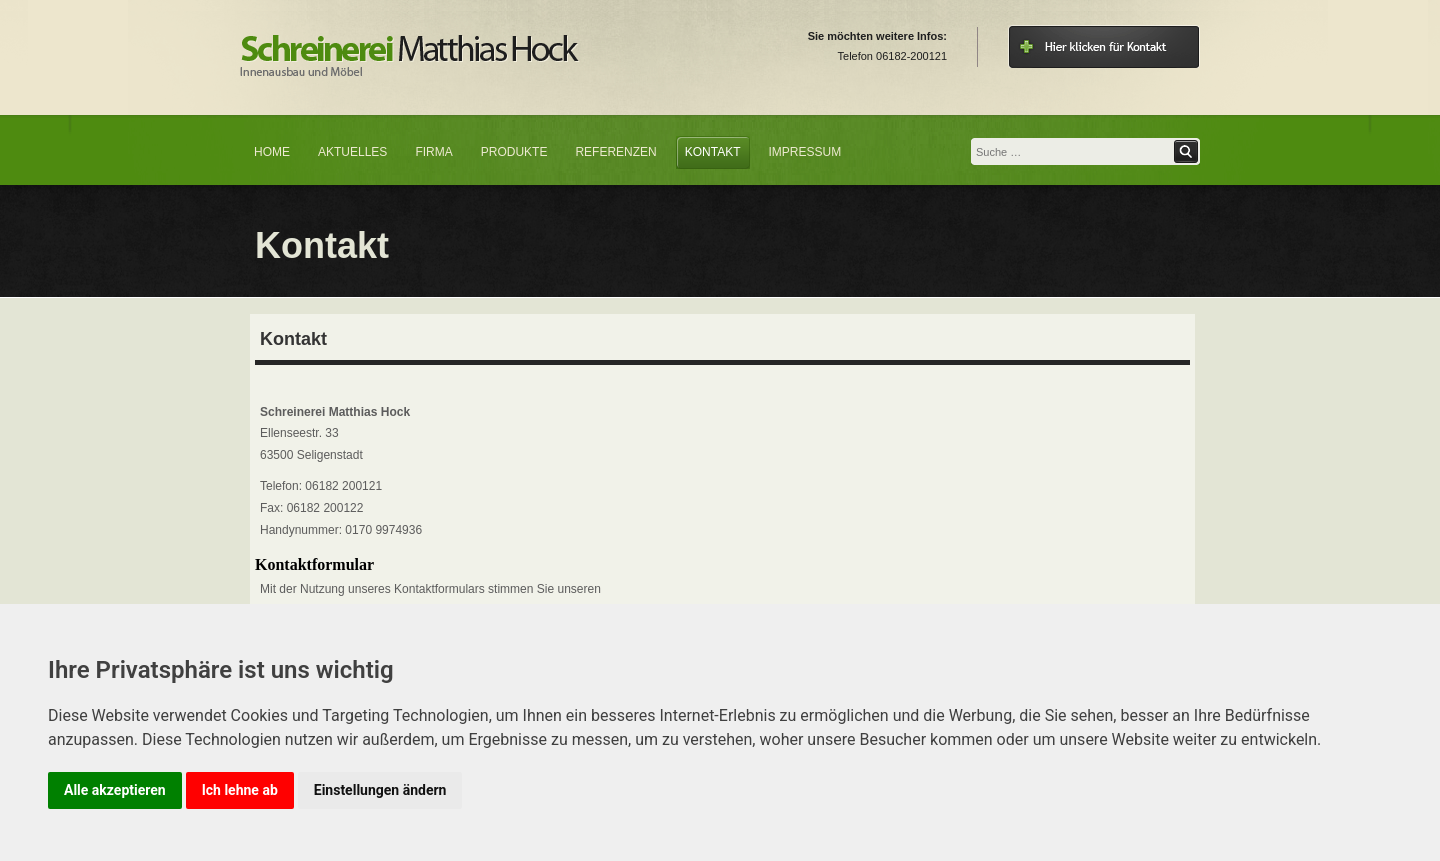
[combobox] (1071, 151)
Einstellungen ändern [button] (380, 790)
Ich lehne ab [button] (240, 790)
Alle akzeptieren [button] (115, 790)
